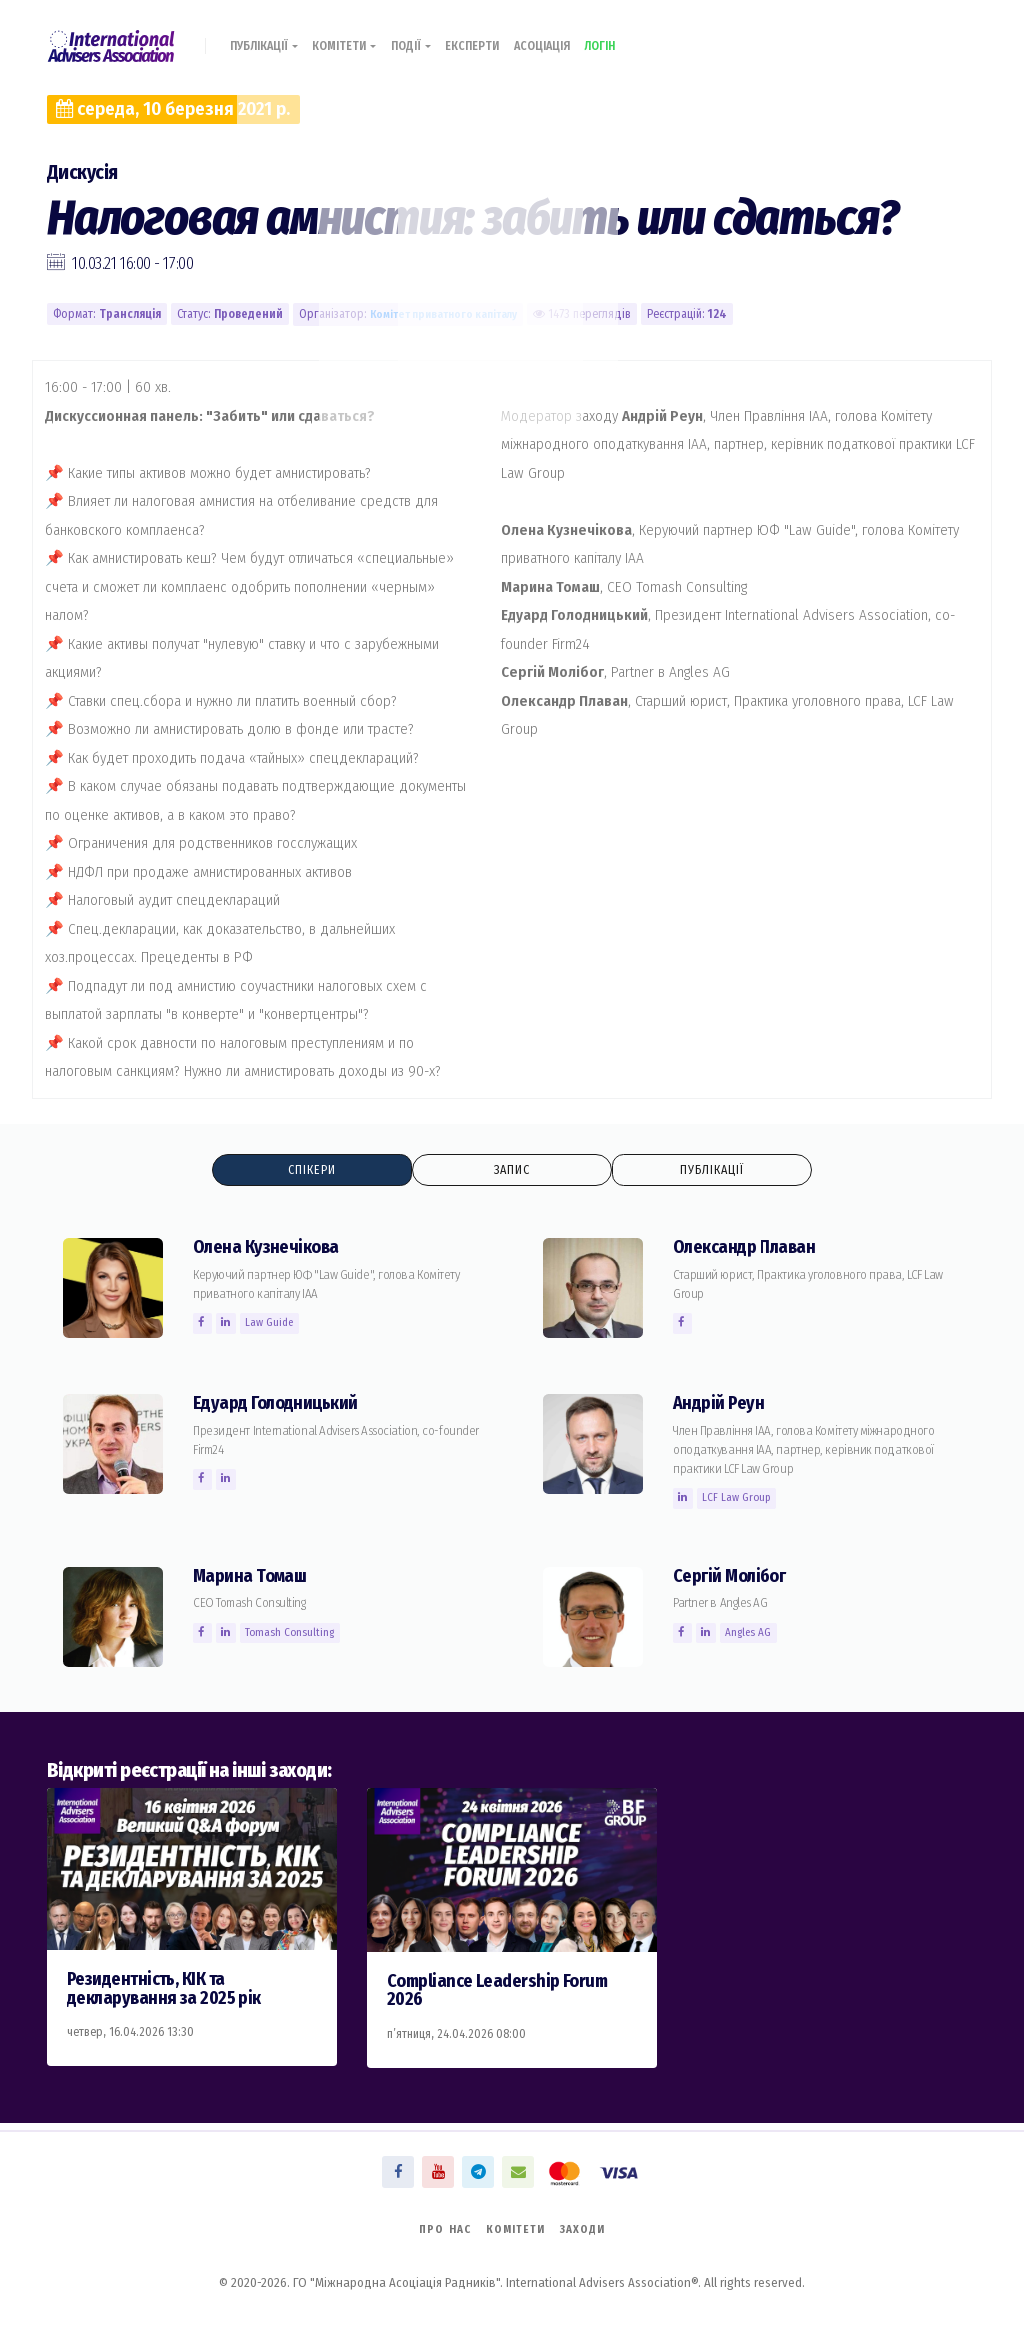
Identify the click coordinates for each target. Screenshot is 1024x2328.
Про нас (439, 2228)
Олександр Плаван (749, 1248)
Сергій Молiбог (734, 1577)
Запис (512, 1170)
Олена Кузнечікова (270, 1248)
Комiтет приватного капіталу (450, 314)
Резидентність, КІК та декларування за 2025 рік (170, 1990)
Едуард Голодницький (282, 1404)
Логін (639, 37)
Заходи (589, 2228)
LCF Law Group (741, 1499)
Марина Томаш (252, 1577)
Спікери (312, 1170)
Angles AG (754, 1634)
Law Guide (276, 1324)
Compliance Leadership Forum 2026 (505, 1992)
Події (430, 37)
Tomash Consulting (296, 1634)
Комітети (358, 37)
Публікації (269, 37)
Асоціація (574, 37)
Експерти (497, 37)
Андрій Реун (721, 1404)
